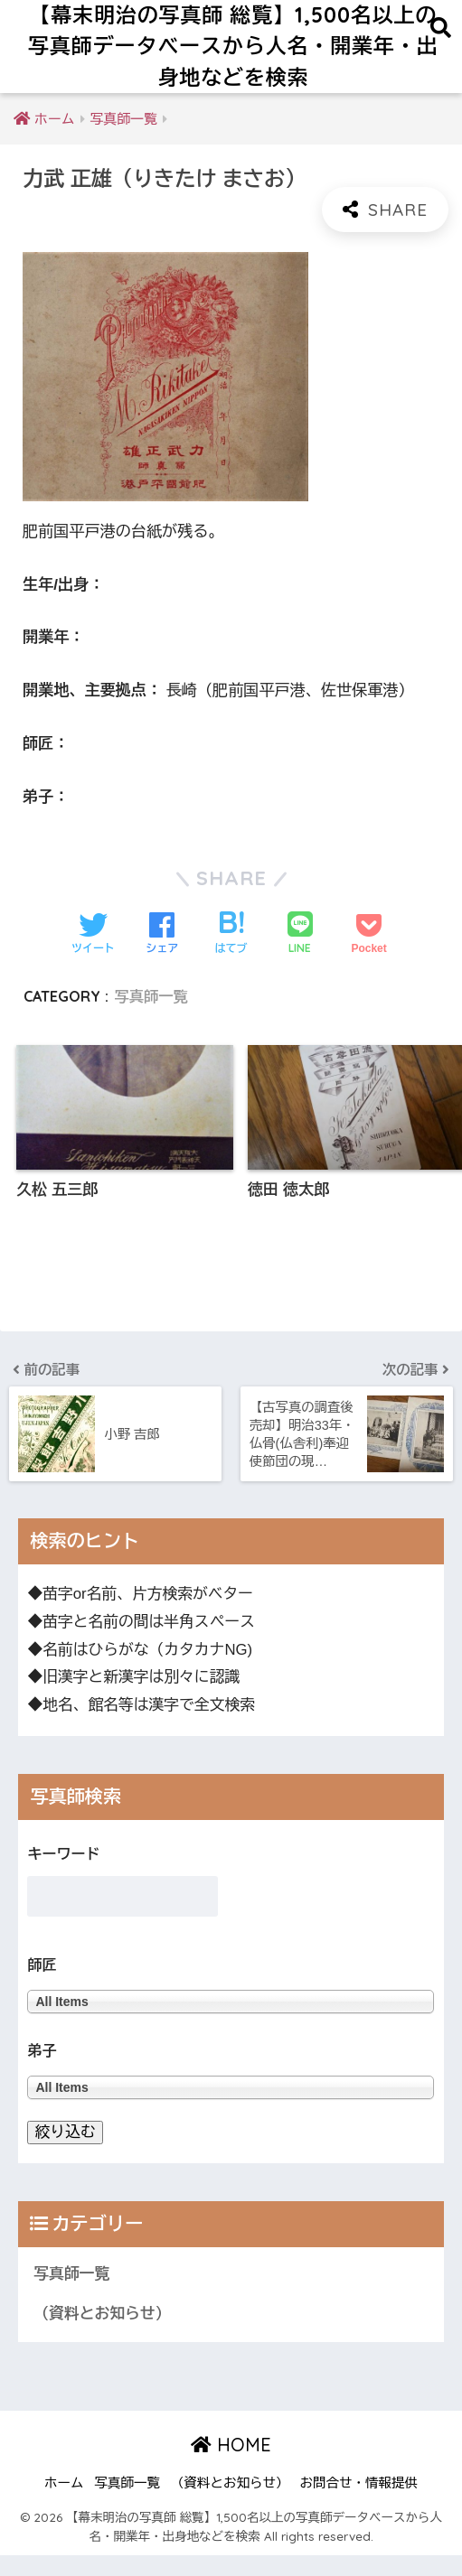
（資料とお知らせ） (101, 2335)
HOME (231, 2466)
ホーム (64, 2504)
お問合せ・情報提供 (359, 2504)
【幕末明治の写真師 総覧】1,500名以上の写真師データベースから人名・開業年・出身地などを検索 (233, 46)
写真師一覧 (151, 997)
